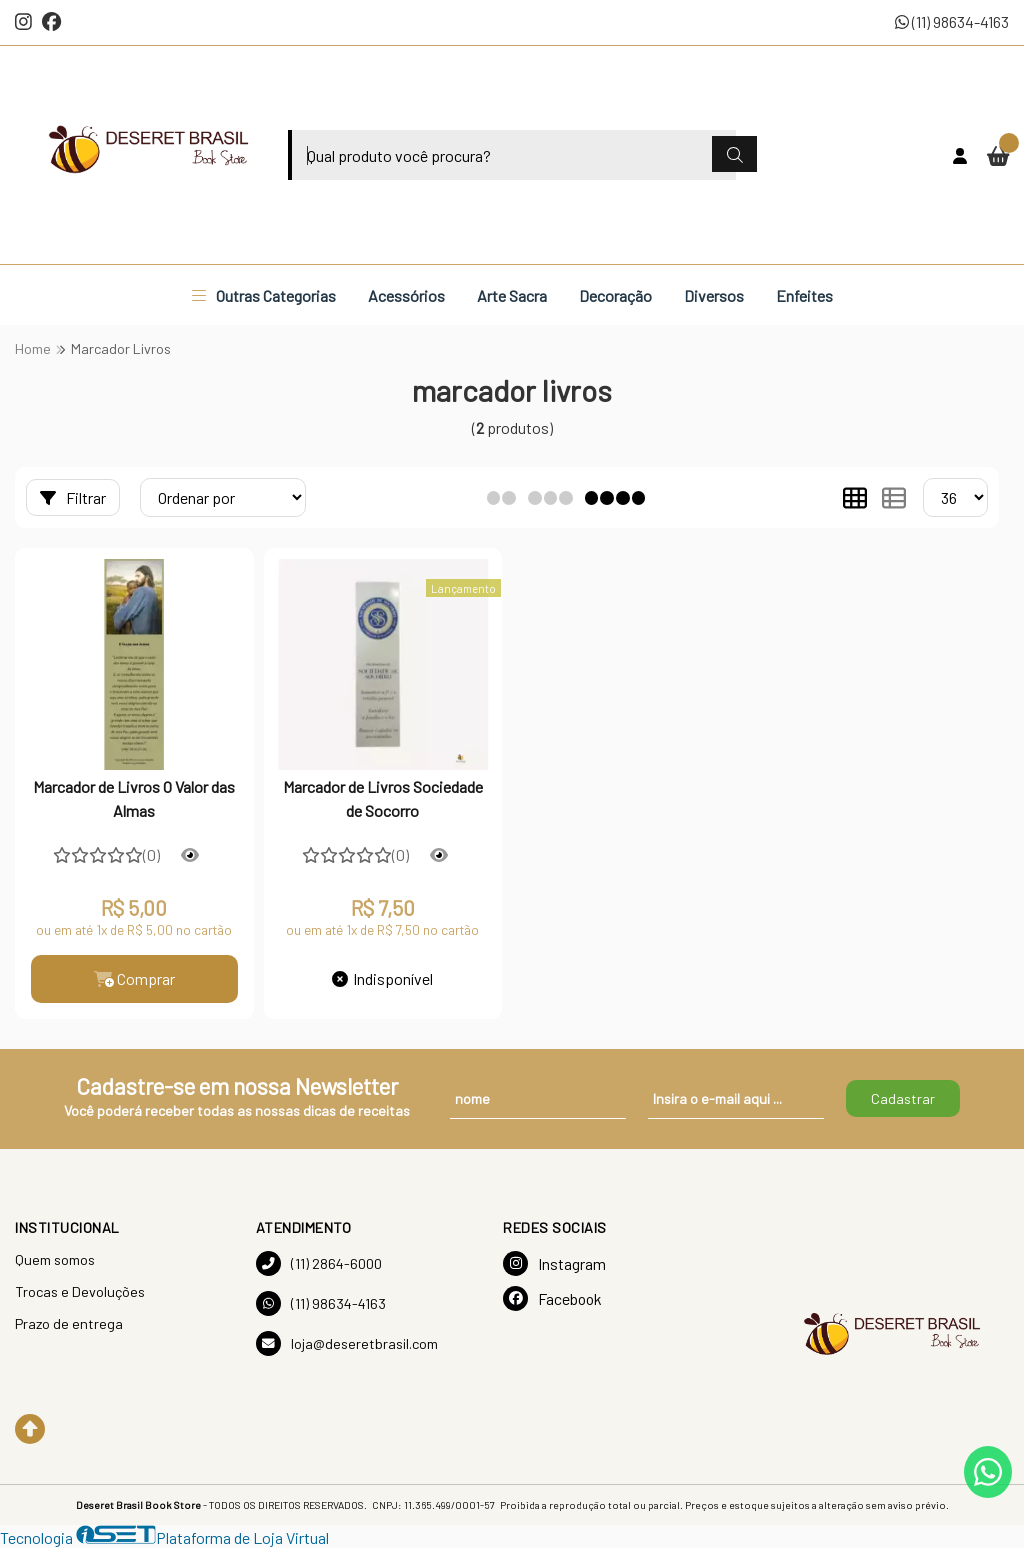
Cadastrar (903, 1098)
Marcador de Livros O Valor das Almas (134, 798)
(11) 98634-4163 (952, 21)
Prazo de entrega (69, 1323)
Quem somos (55, 1259)
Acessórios (406, 295)
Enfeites (804, 295)
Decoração (615, 295)
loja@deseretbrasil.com (347, 1343)
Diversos (714, 295)
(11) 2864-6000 (319, 1263)
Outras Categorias (264, 295)
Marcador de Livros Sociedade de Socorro (383, 798)
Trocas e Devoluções (80, 1291)
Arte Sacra (512, 295)
